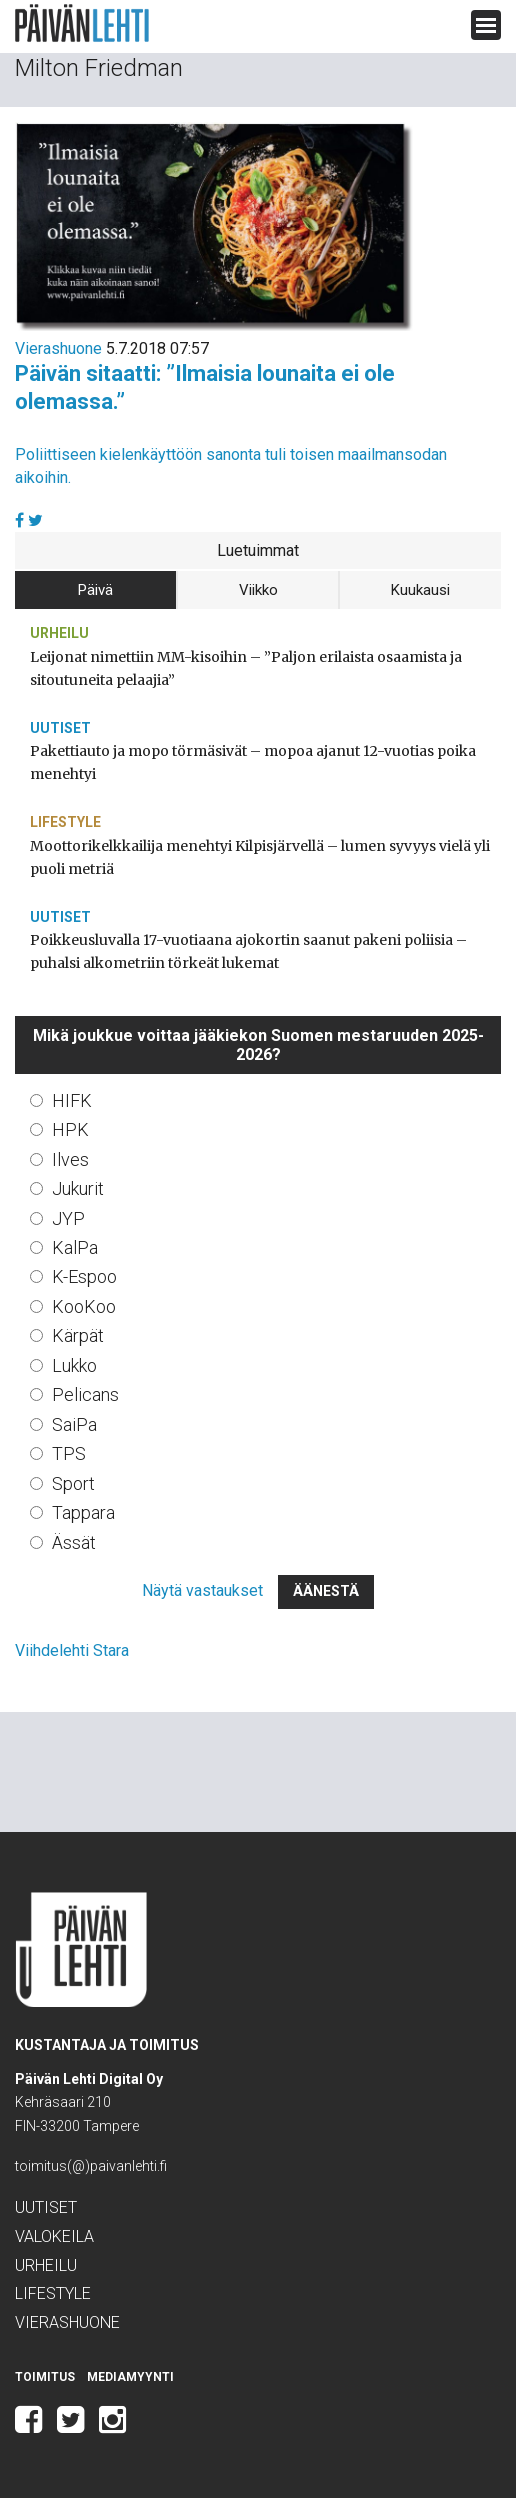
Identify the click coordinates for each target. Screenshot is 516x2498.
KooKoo (84, 1306)
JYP (68, 1218)
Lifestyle (65, 822)
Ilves (70, 1159)
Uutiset (60, 728)
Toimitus (45, 2377)
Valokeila (54, 2236)
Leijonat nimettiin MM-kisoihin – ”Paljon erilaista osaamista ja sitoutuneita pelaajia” (246, 668)
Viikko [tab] (258, 590)
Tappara (83, 1512)
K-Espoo (84, 1276)
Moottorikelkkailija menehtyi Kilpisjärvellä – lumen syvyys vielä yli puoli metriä (260, 857)
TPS (69, 1453)
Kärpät (78, 1335)
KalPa (75, 1247)
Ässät (74, 1542)
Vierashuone (58, 348)
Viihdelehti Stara (72, 1650)
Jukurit (78, 1188)
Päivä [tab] (95, 590)
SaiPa (74, 1424)
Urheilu (59, 633)
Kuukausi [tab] (420, 590)
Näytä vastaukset (202, 1590)
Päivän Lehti (82, 23)
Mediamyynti (130, 2377)
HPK (70, 1129)
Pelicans (85, 1394)
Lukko (74, 1365)
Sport (73, 1483)
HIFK (72, 1100)
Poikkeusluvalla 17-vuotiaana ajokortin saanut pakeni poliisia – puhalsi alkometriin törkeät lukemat (248, 951)
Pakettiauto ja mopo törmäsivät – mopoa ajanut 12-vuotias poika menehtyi (253, 762)
